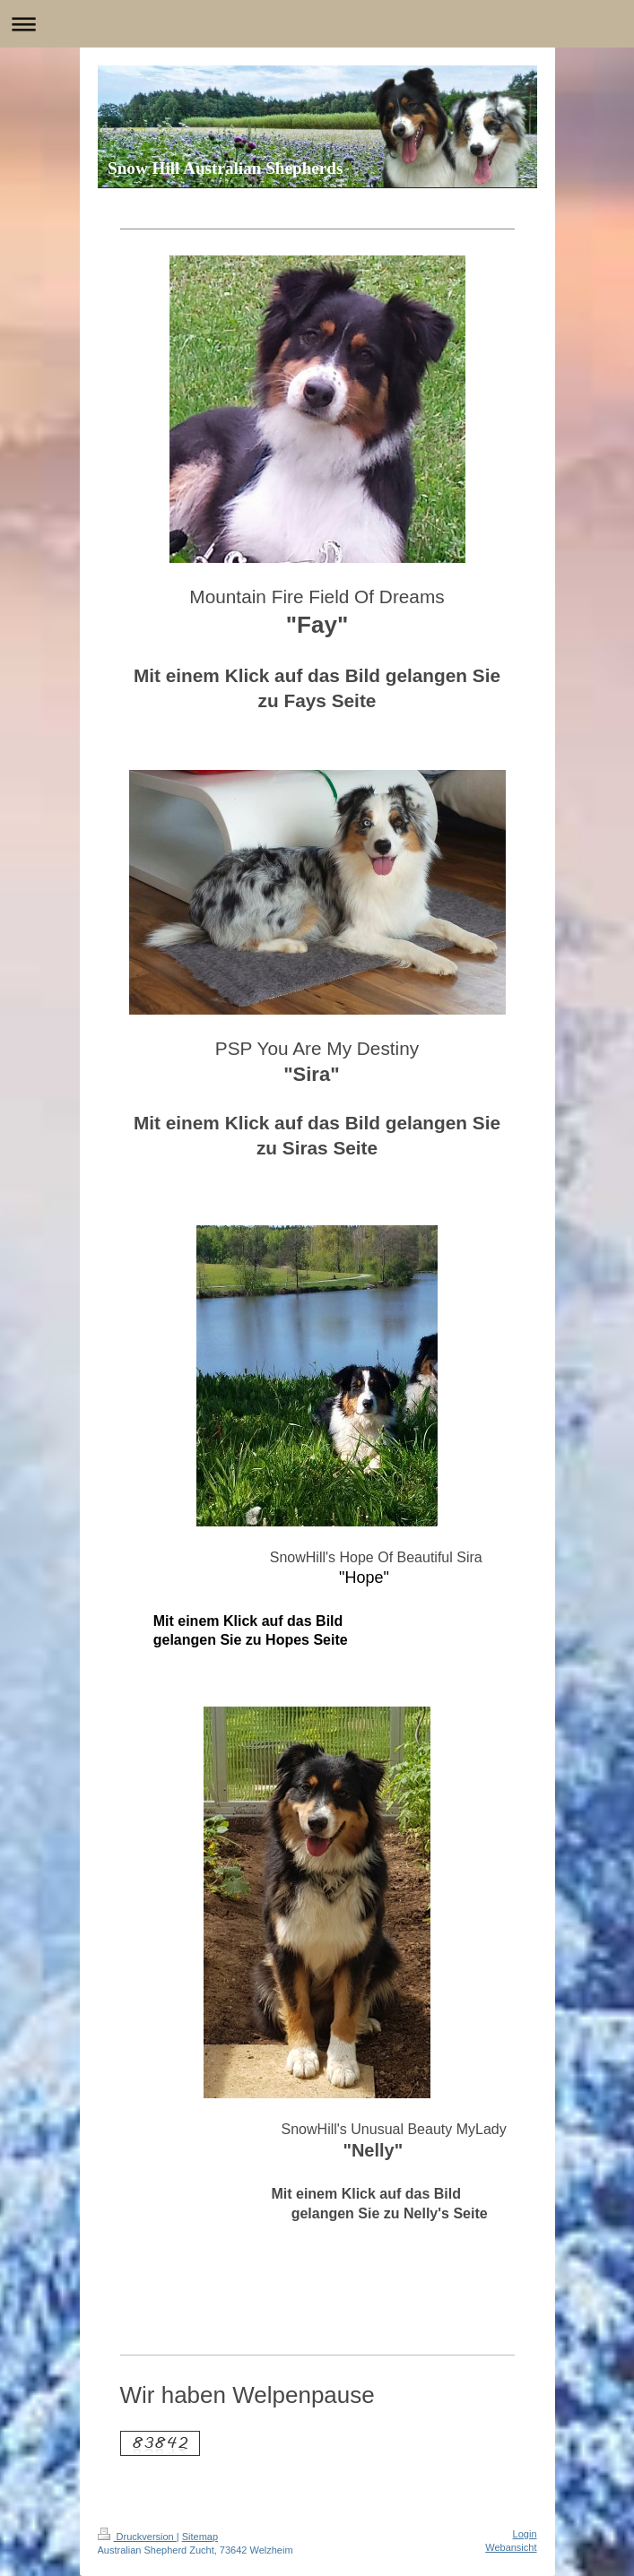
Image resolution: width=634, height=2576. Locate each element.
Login (525, 2533)
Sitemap (200, 2536)
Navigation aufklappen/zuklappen (317, 23)
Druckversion (137, 2536)
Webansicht (510, 2547)
